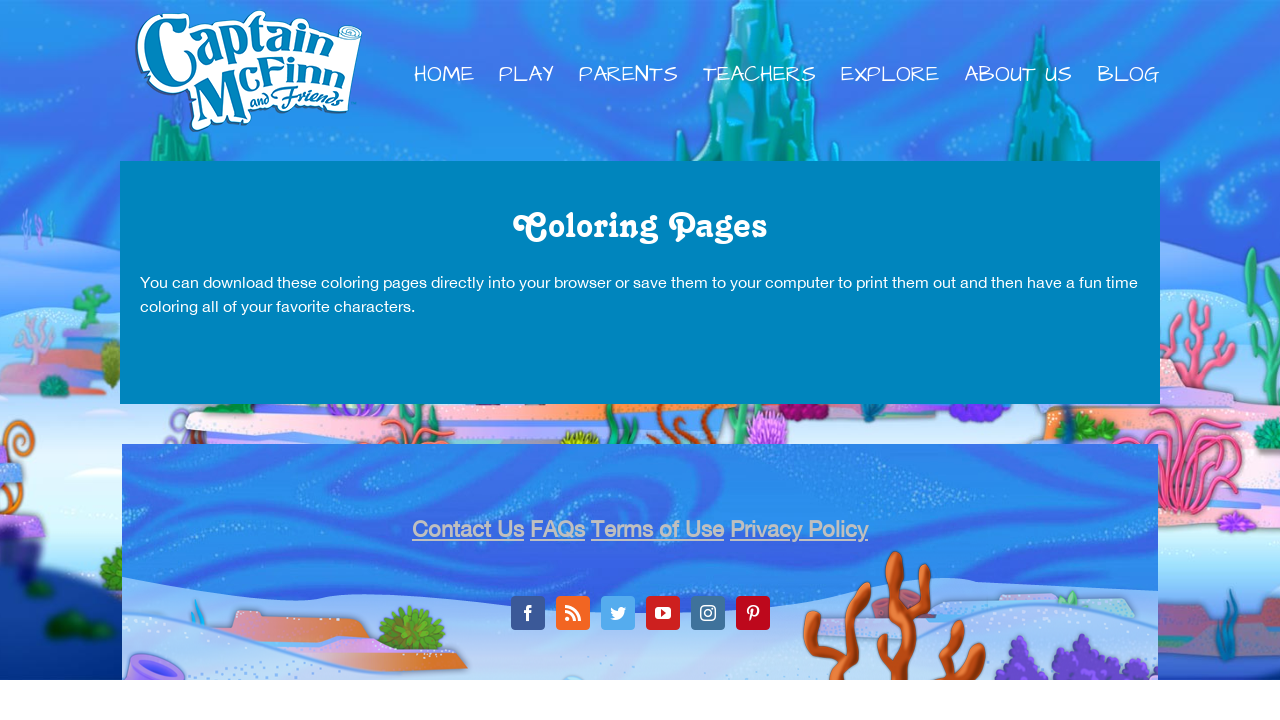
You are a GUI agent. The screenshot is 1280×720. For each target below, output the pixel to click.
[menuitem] (456, 75)
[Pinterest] (753, 613)
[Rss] (573, 613)
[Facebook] (528, 613)
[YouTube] (663, 613)
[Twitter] (618, 613)
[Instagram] (708, 613)
